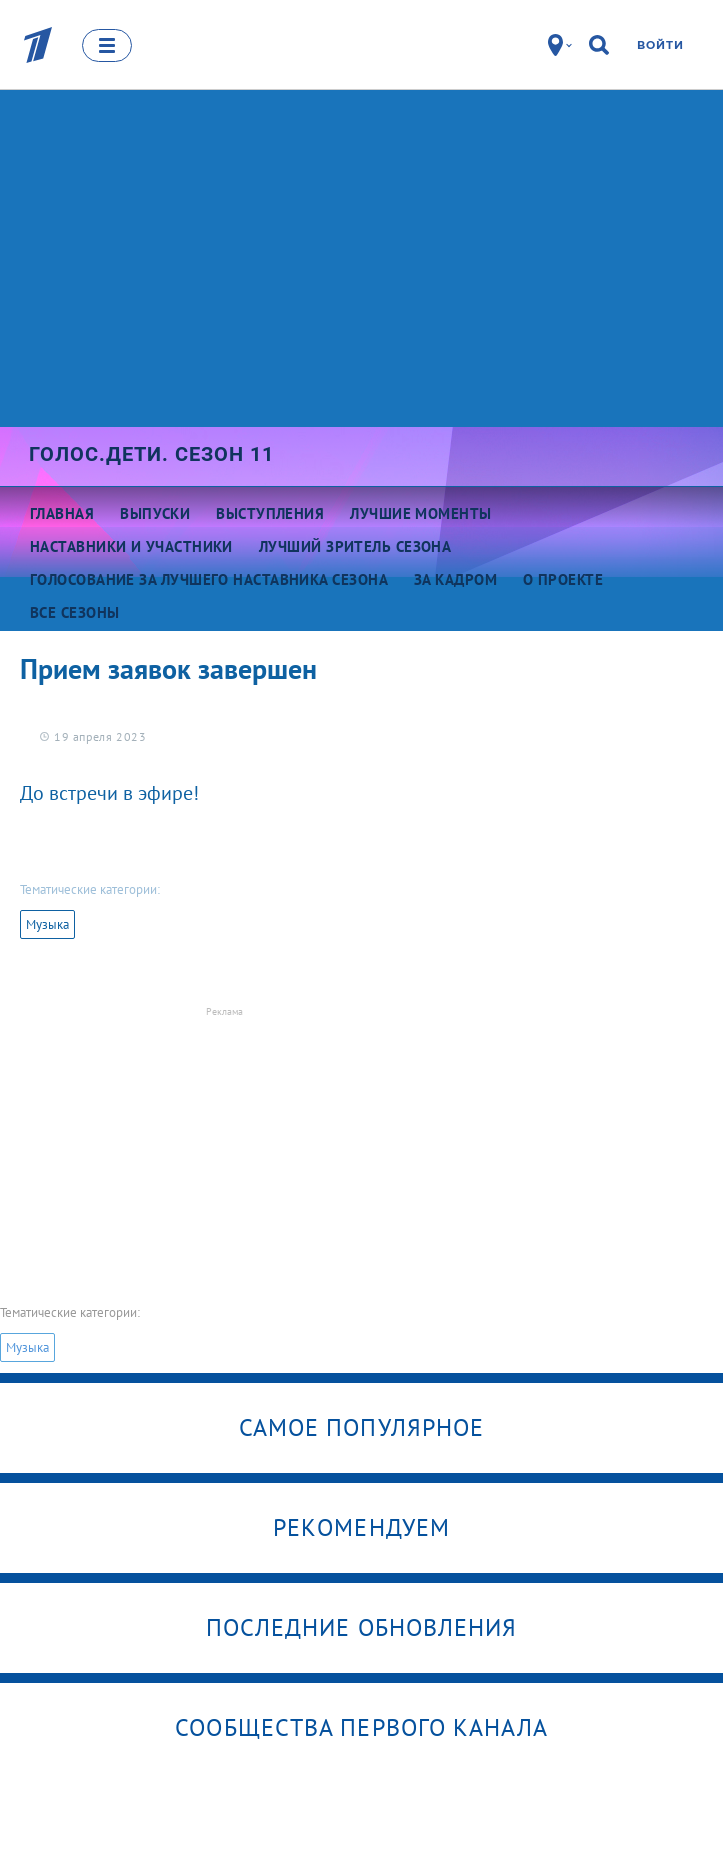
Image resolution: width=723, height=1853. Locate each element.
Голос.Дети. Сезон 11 (151, 454)
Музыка (47, 924)
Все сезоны (75, 612)
